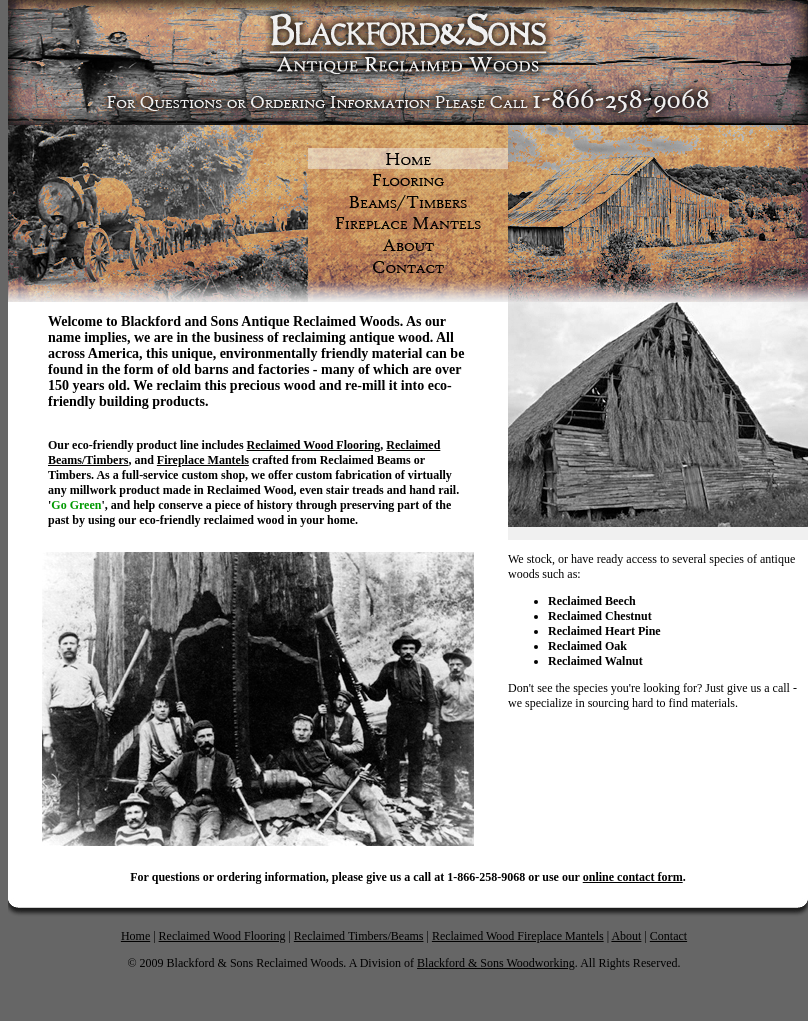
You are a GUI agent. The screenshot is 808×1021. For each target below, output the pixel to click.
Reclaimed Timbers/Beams (359, 936)
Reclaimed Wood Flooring (222, 936)
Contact (668, 936)
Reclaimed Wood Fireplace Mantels (518, 936)
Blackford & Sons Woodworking (496, 963)
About (626, 936)
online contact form (633, 877)
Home (135, 936)
